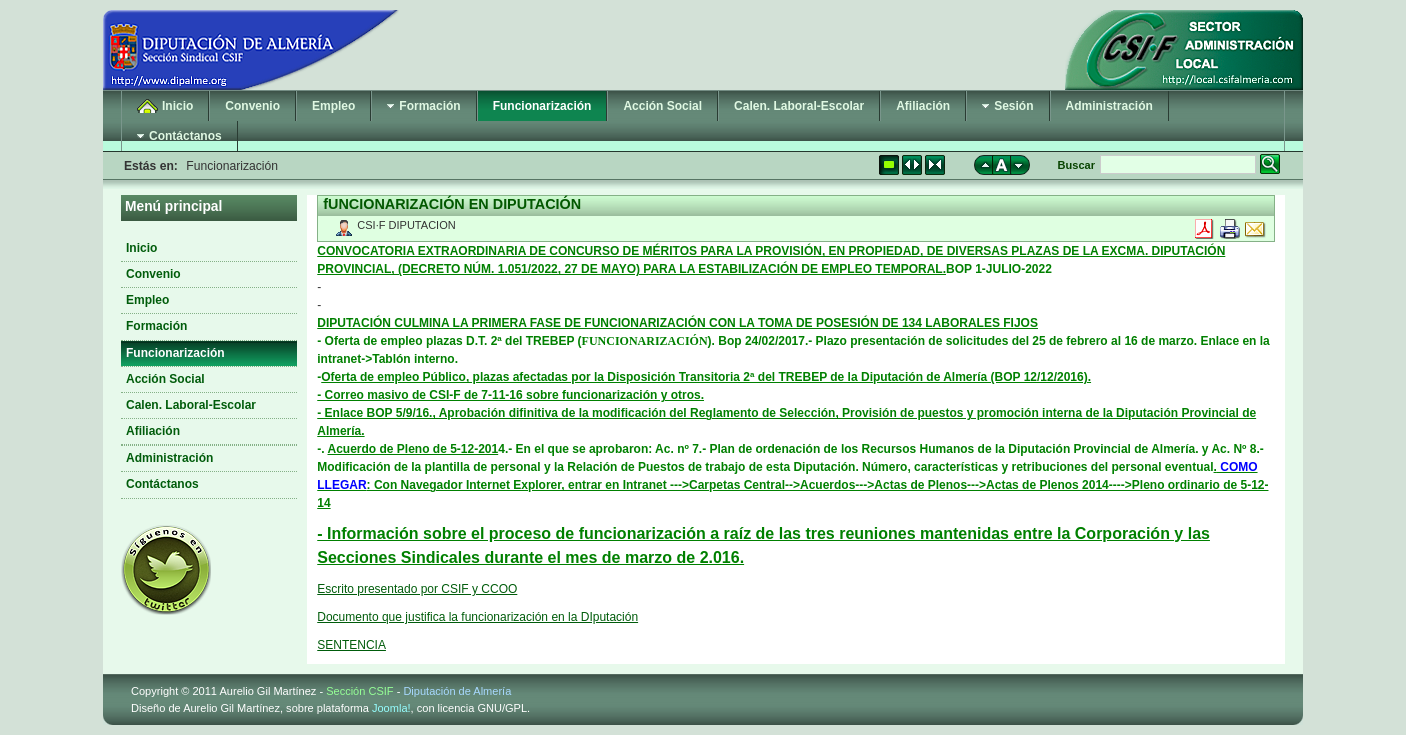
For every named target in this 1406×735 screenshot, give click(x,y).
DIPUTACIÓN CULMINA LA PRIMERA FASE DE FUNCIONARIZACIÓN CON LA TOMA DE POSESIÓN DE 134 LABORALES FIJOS (677, 323)
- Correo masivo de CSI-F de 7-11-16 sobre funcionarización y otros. (510, 395)
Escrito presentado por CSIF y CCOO (417, 589)
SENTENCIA (351, 645)
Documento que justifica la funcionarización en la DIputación (477, 617)
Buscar (1076, 165)
